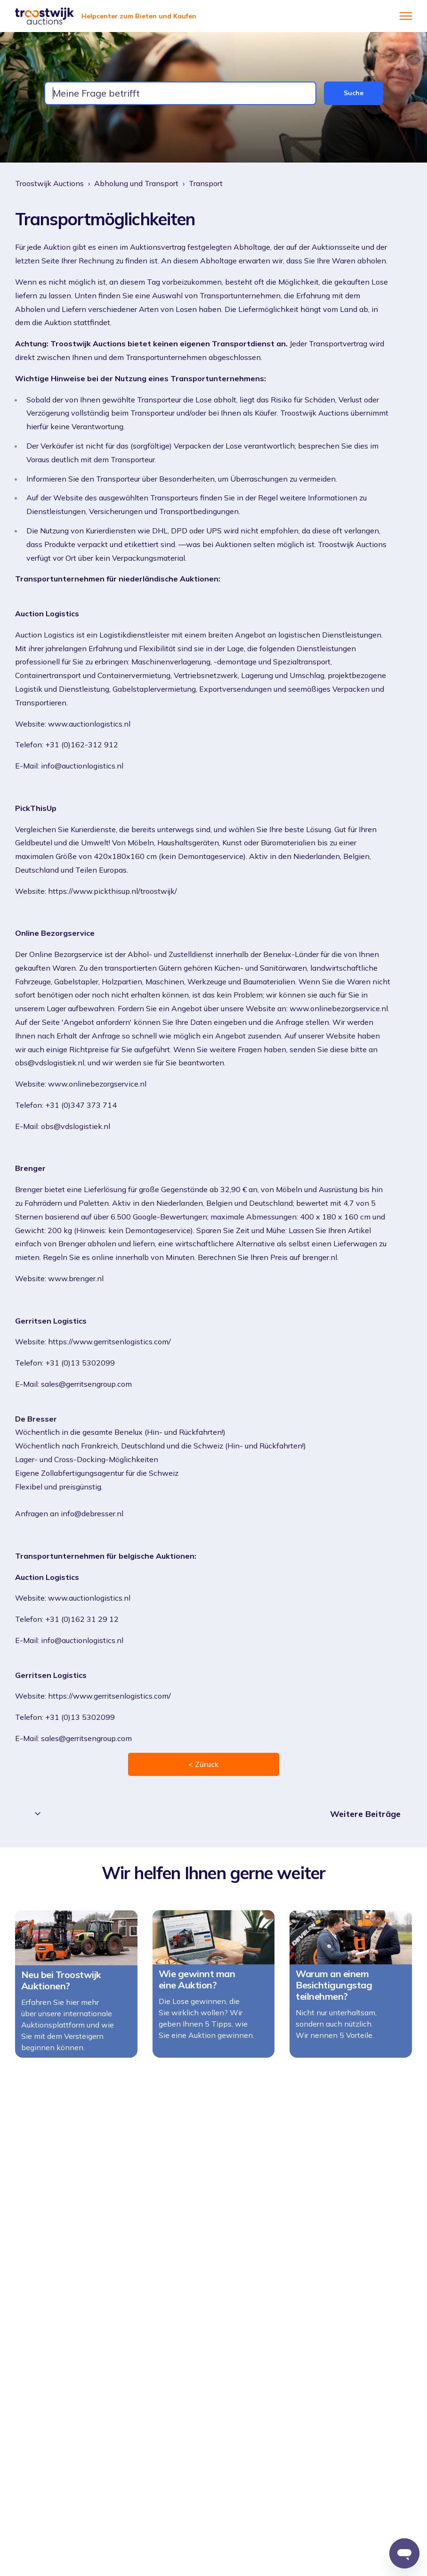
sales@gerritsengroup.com (86, 1384)
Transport (206, 183)
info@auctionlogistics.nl (82, 765)
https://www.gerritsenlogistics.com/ (109, 1341)
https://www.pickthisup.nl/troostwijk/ (112, 891)
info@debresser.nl (92, 1513)
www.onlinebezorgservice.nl (97, 1083)
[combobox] (180, 93)
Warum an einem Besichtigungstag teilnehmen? (334, 1990)
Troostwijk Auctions (49, 183)
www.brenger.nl (76, 1278)
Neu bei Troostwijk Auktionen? (61, 1984)
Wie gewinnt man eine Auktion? (197, 1983)
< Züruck (203, 1764)
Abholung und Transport (136, 183)
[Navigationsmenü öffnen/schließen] (406, 16)
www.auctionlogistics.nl (89, 723)
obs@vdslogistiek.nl (75, 1126)
